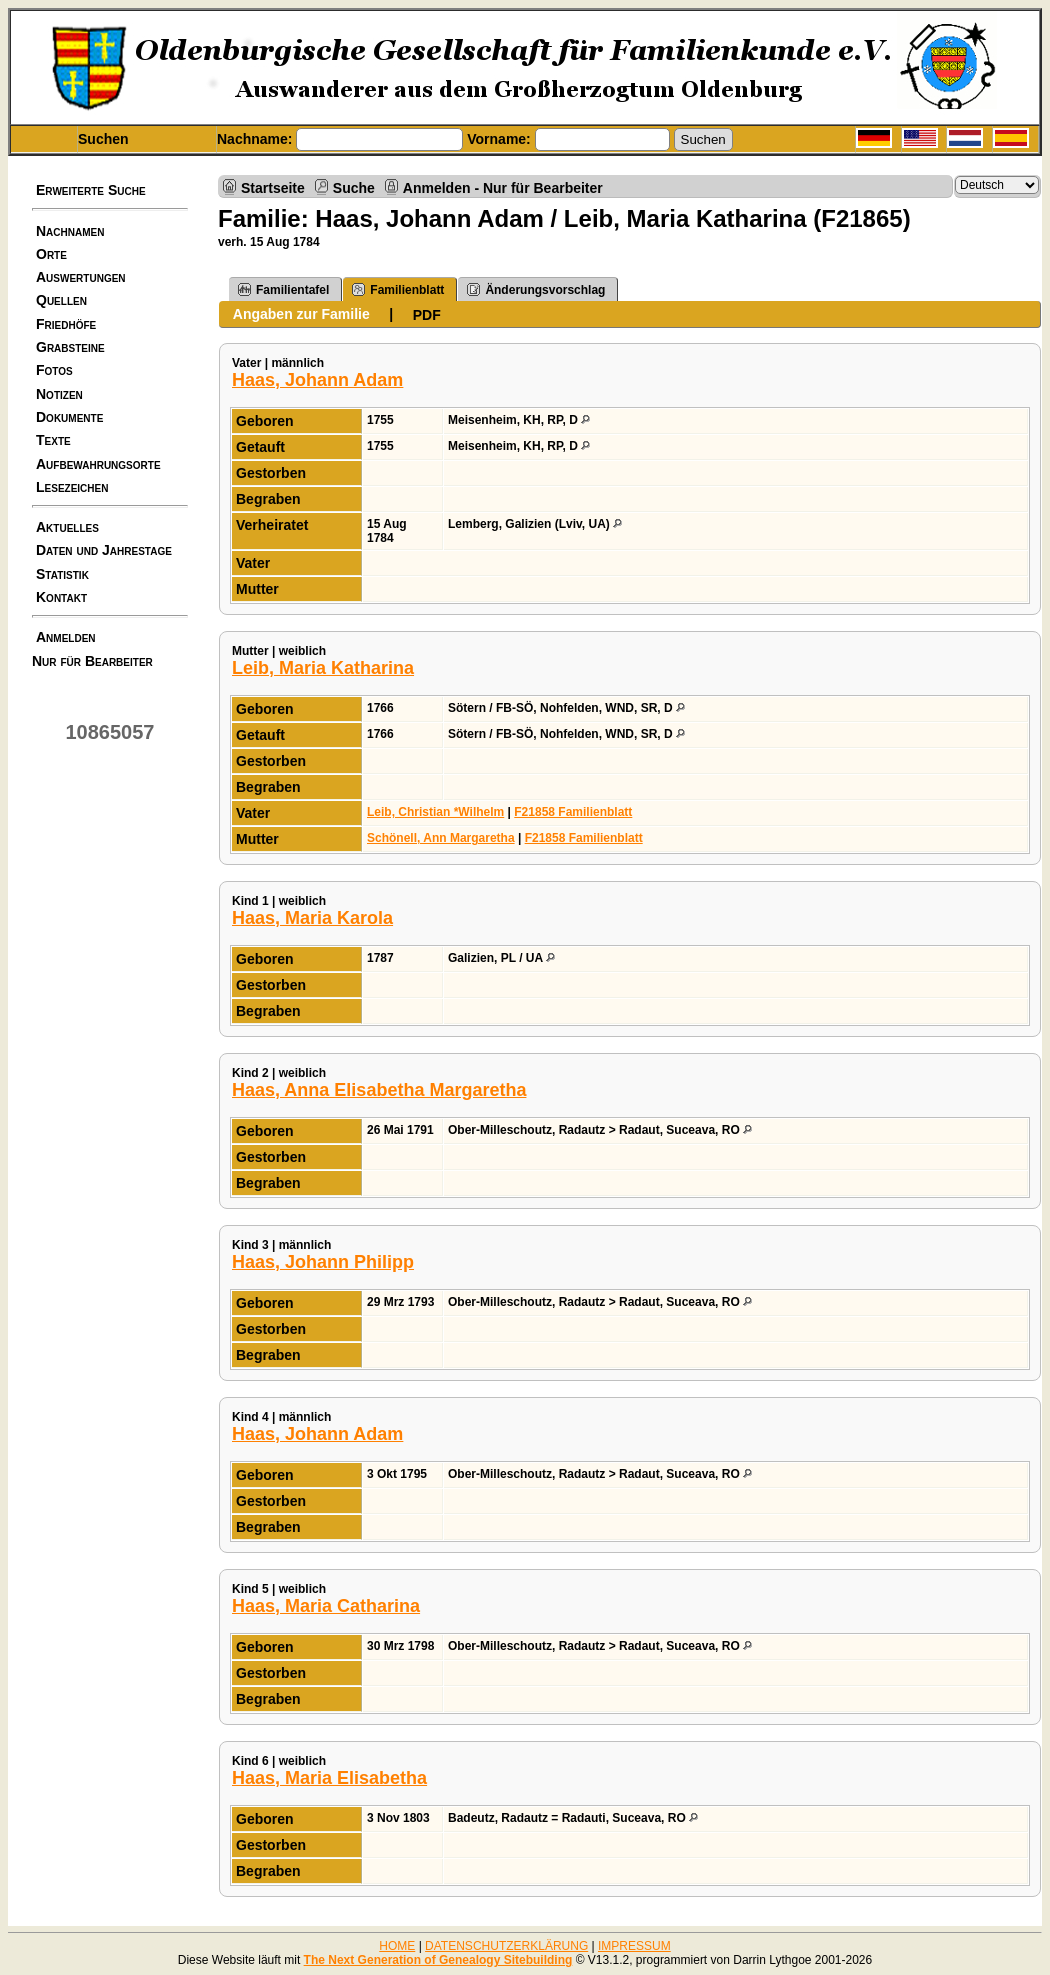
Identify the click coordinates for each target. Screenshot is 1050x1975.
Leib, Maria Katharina (323, 668)
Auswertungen (81, 277)
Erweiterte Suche (91, 190)
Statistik (62, 574)
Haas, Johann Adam (317, 380)
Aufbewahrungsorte (98, 464)
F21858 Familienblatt (573, 812)
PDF (427, 315)
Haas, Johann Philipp (323, 1262)
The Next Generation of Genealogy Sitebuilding (438, 1960)
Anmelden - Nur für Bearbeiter (503, 187)
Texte (53, 440)
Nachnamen (70, 231)
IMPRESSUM (634, 1946)
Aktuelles (67, 527)
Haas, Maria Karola (312, 918)
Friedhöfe (66, 324)
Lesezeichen (72, 487)
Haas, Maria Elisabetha (329, 1778)
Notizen (59, 394)
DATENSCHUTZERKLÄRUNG (506, 1946)
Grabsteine (70, 347)
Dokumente (69, 417)
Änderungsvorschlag (536, 289)
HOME (397, 1946)
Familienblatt (398, 289)
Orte (51, 254)
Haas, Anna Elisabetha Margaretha (379, 1090)
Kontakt (61, 597)
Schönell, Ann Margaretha (441, 838)
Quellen (61, 300)
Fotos (54, 370)
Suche (354, 187)
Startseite (273, 187)
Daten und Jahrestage (104, 550)
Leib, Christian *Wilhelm (435, 812)
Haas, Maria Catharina (326, 1606)
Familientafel (283, 289)
